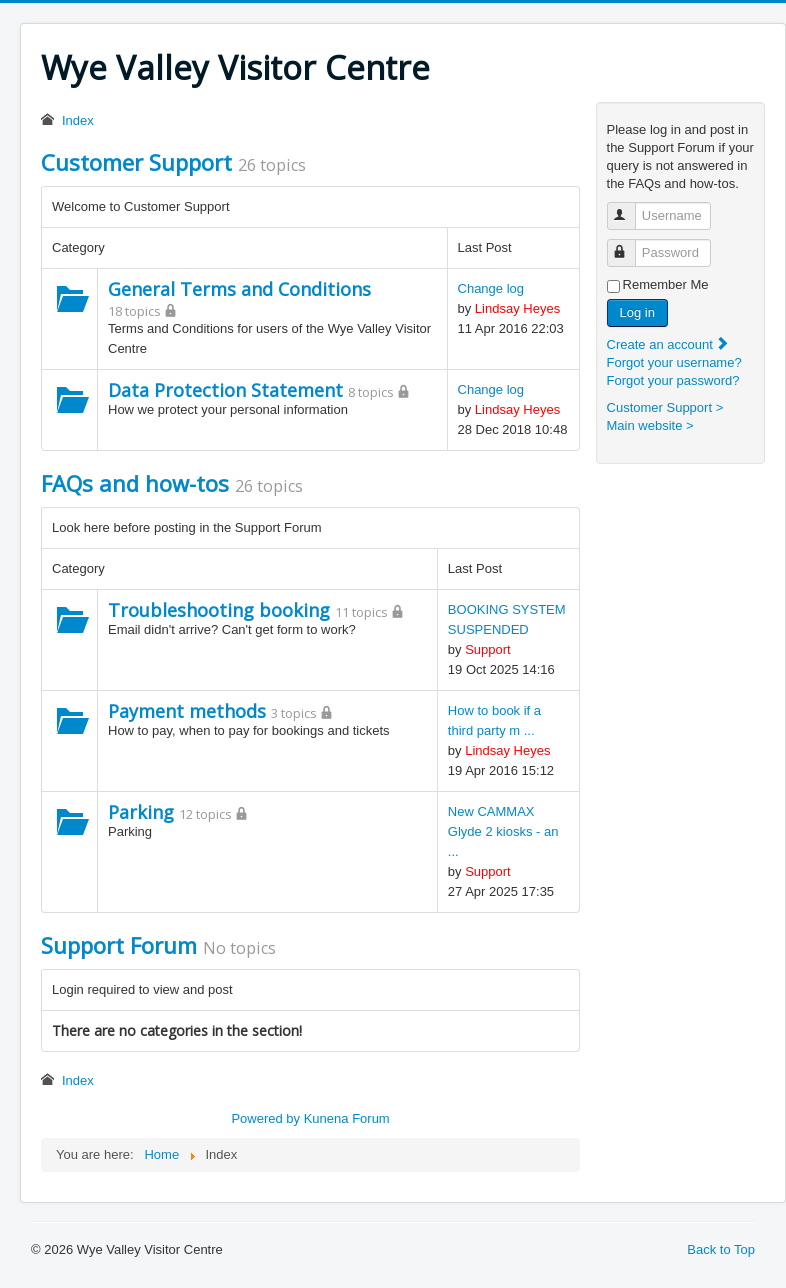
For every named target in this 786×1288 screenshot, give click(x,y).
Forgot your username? (674, 362)
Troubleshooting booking (219, 610)
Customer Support (136, 162)
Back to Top (721, 1249)
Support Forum (119, 945)
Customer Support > (665, 407)
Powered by (265, 1118)
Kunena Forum (347, 1118)
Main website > (650, 425)
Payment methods (187, 711)
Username (630, 207)
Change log (491, 288)
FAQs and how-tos (135, 483)
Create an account (669, 344)
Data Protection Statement (225, 390)
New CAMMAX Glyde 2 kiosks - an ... (503, 831)
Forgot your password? (673, 380)
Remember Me (666, 284)
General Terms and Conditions (239, 289)
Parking (141, 812)
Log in (637, 312)
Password (630, 244)
